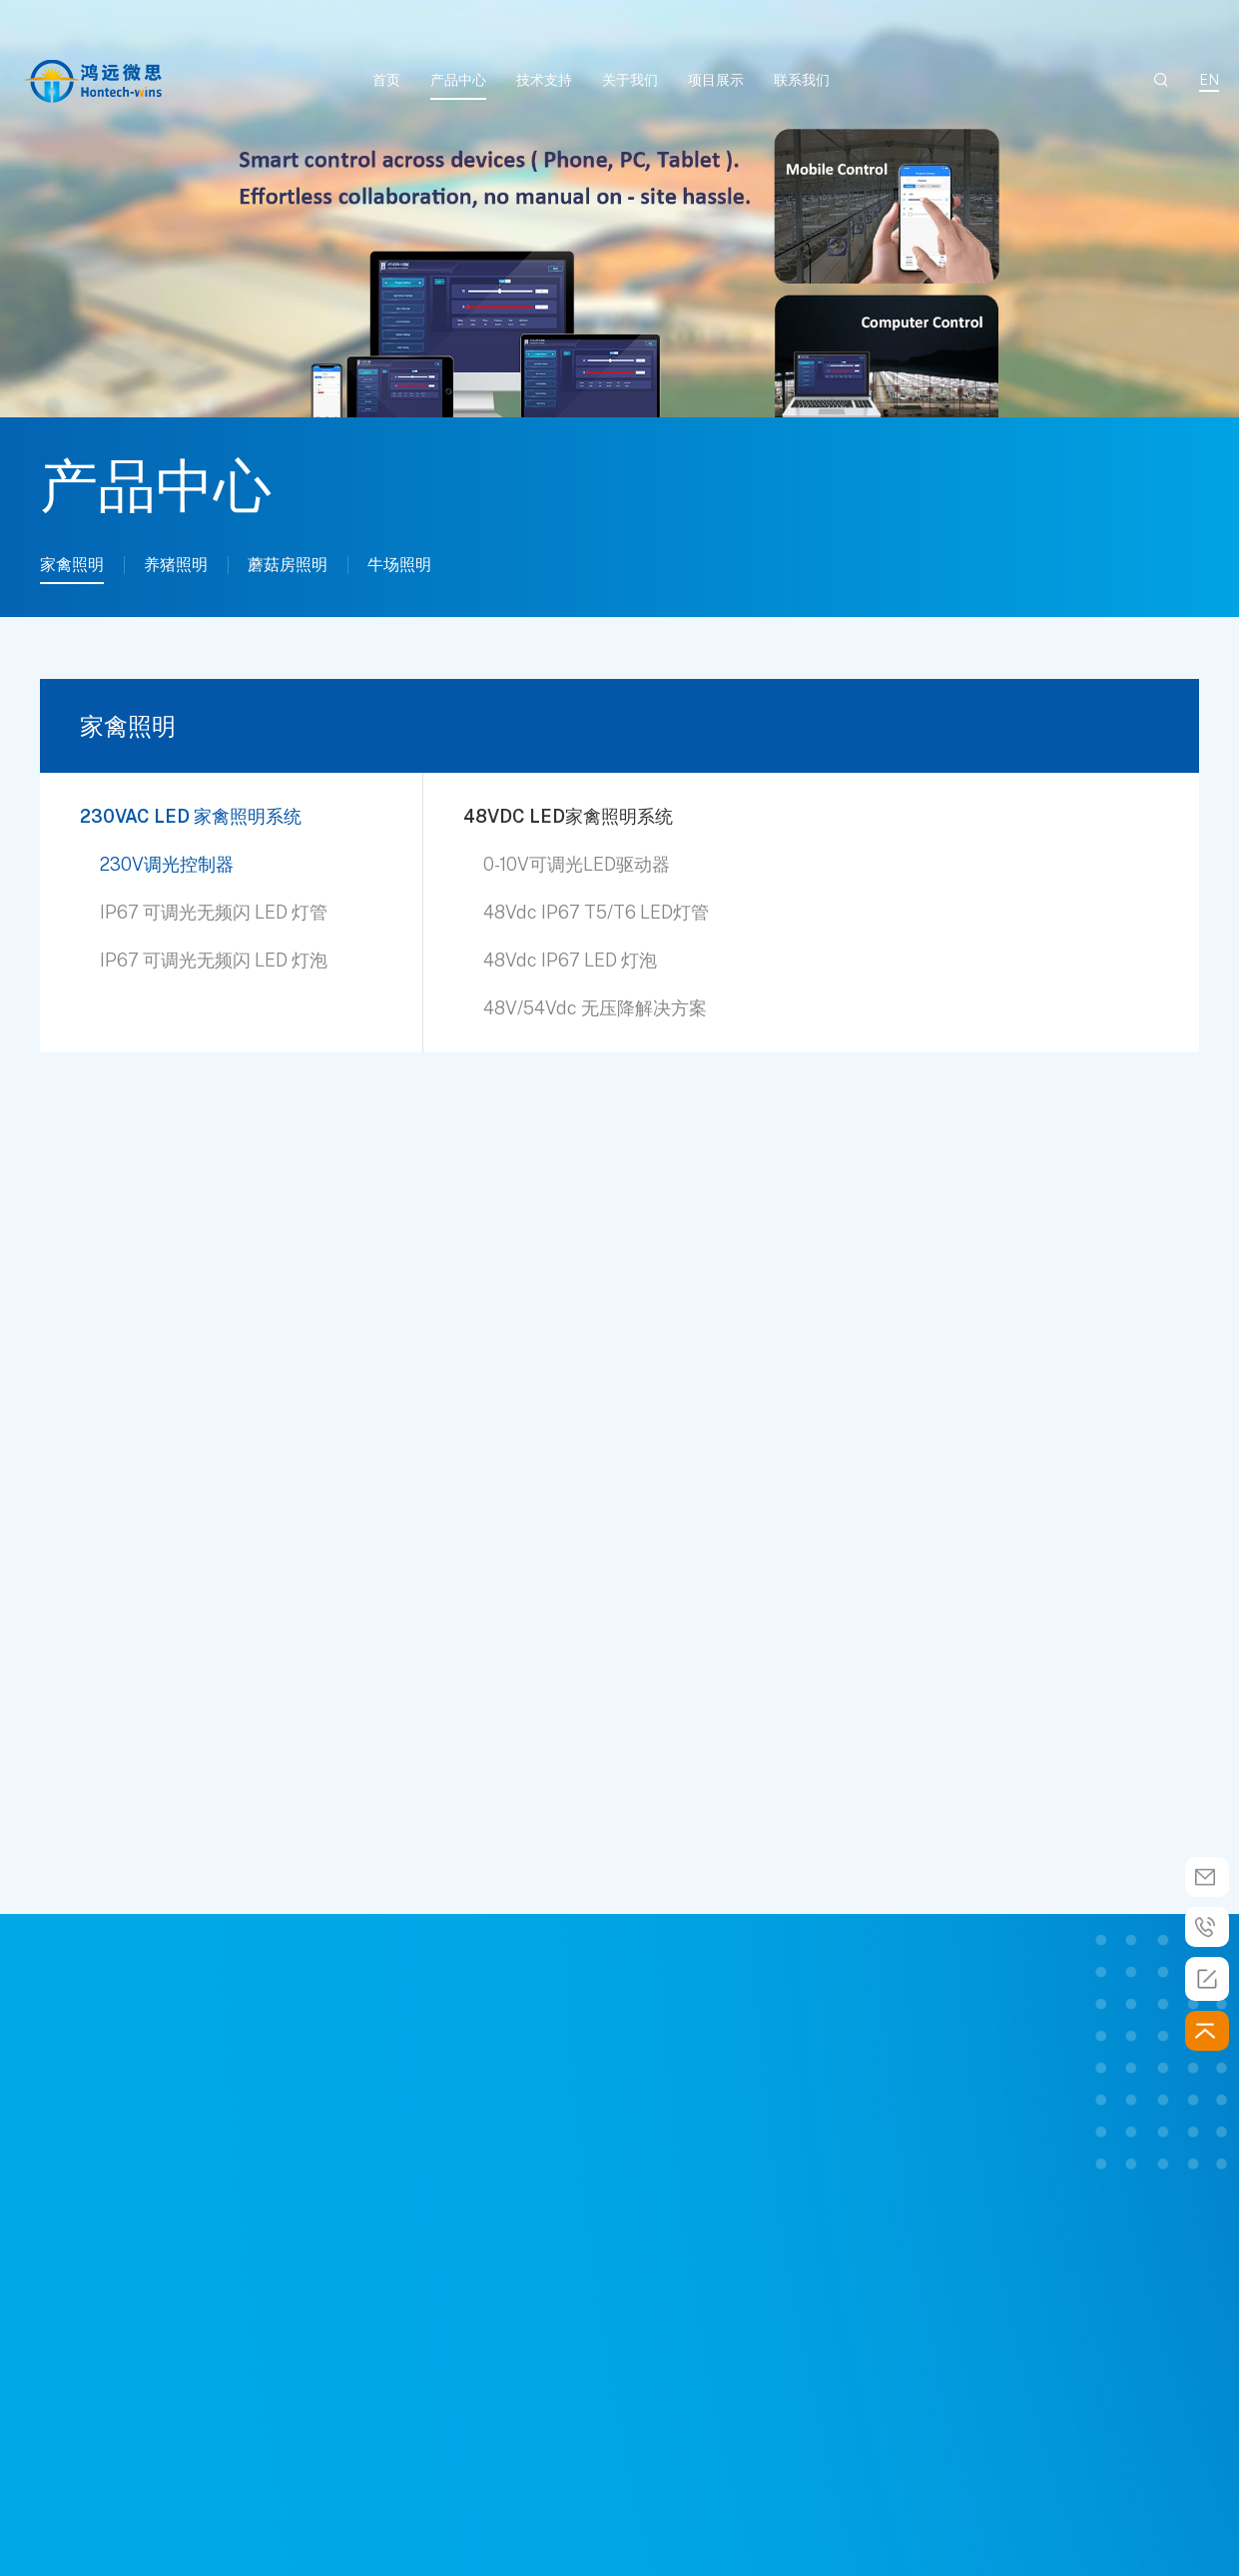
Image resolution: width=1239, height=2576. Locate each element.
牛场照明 (399, 564)
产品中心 (458, 80)
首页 (386, 80)
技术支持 (544, 80)
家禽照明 (72, 564)
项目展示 (716, 80)
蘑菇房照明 (287, 564)
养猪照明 (176, 564)
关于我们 (630, 80)
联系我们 (802, 80)
